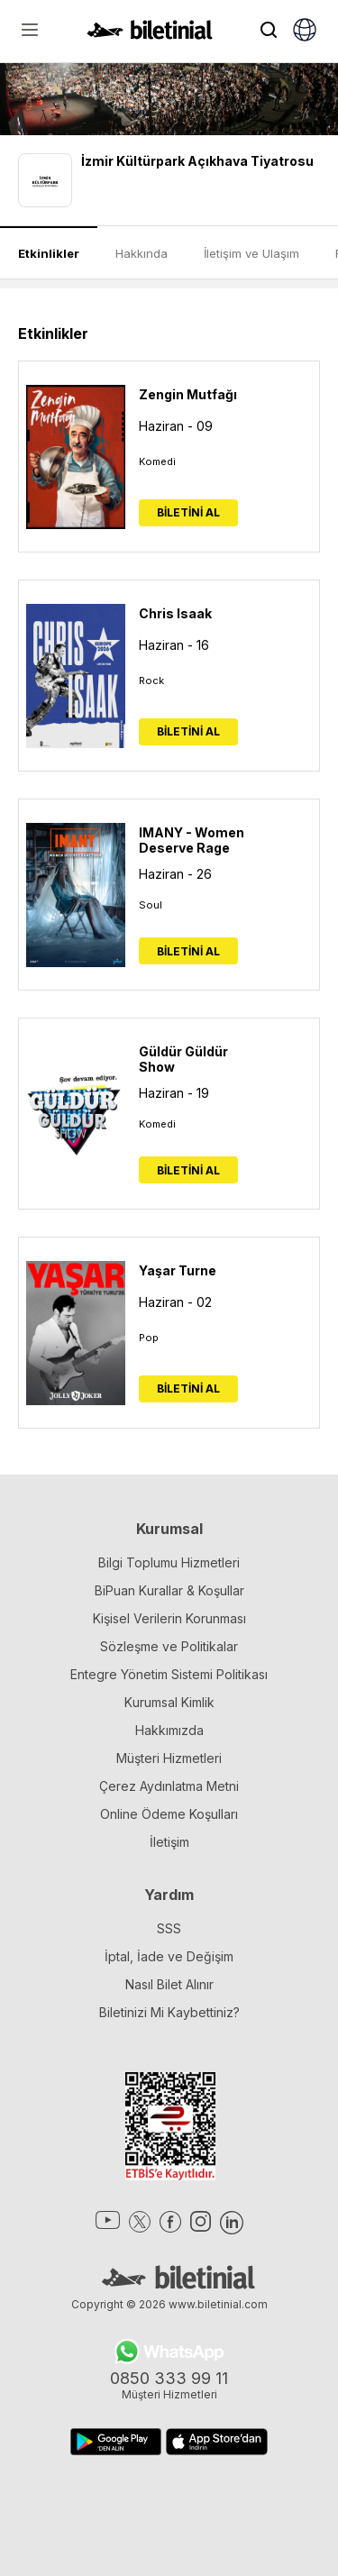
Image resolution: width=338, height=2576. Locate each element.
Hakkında (141, 253)
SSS (169, 1928)
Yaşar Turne (177, 1270)
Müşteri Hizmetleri (169, 1758)
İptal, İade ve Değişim (169, 1956)
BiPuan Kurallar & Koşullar (169, 1590)
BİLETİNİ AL (188, 512)
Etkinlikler (48, 253)
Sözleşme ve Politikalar (169, 1646)
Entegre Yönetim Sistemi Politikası (169, 1674)
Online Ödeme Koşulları (169, 1814)
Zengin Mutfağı (188, 394)
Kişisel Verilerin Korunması (169, 1618)
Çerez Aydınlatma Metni (169, 1786)
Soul (150, 905)
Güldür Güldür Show (183, 1059)
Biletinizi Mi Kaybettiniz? (169, 2012)
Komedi (157, 461)
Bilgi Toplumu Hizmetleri (169, 1562)
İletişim (169, 1842)
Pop (149, 1337)
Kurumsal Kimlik (169, 1702)
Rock (151, 680)
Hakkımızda (169, 1730)
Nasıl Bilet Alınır (169, 1984)
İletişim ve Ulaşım (251, 253)
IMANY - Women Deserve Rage (191, 840)
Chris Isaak (175, 613)
